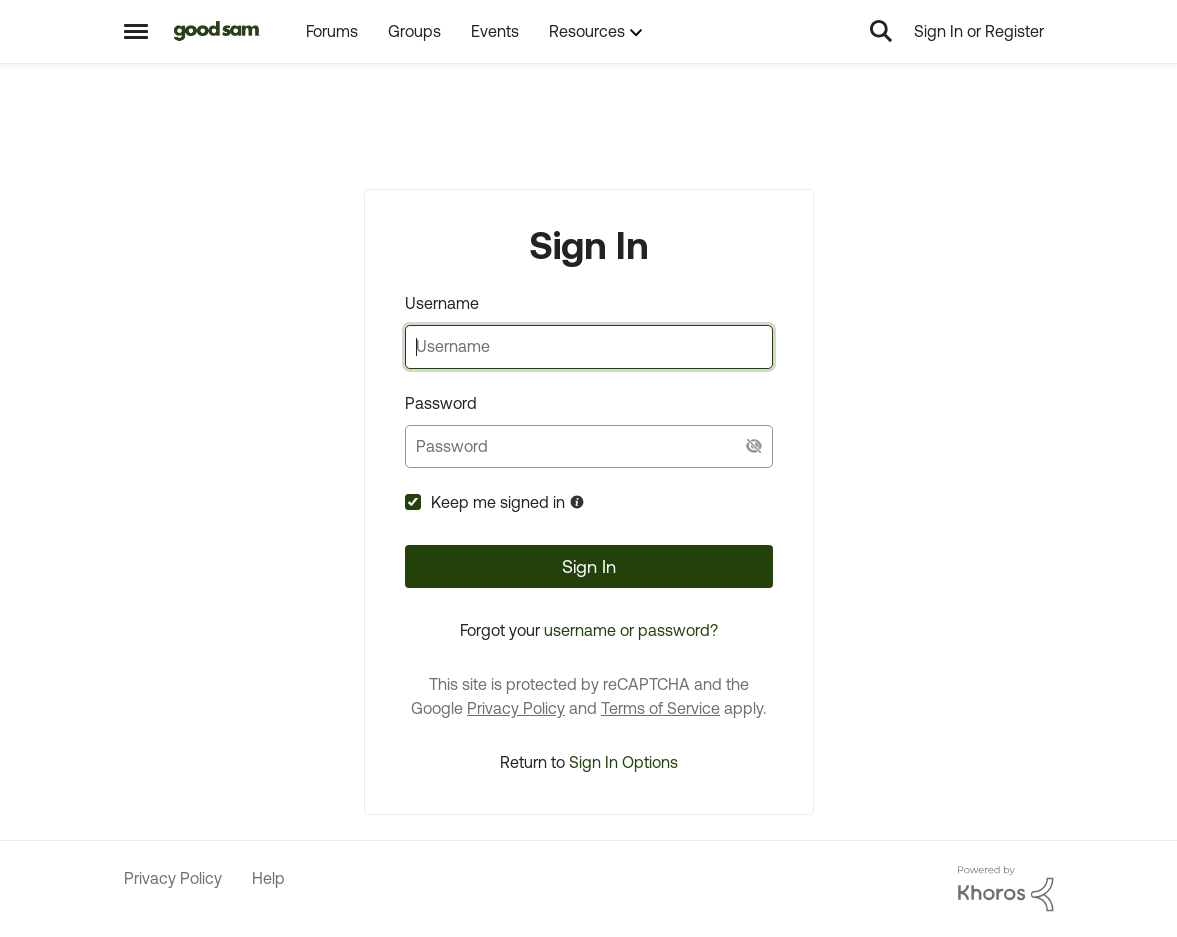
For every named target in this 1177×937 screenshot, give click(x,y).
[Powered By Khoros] (1006, 889)
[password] (589, 446)
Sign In (589, 566)
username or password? (631, 630)
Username (442, 303)
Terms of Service (660, 708)
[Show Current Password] (754, 446)
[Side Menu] (136, 31)
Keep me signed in (498, 502)
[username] (589, 346)
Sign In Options (623, 762)
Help (268, 878)
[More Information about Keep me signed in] (577, 502)
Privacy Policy (516, 708)
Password (441, 403)
